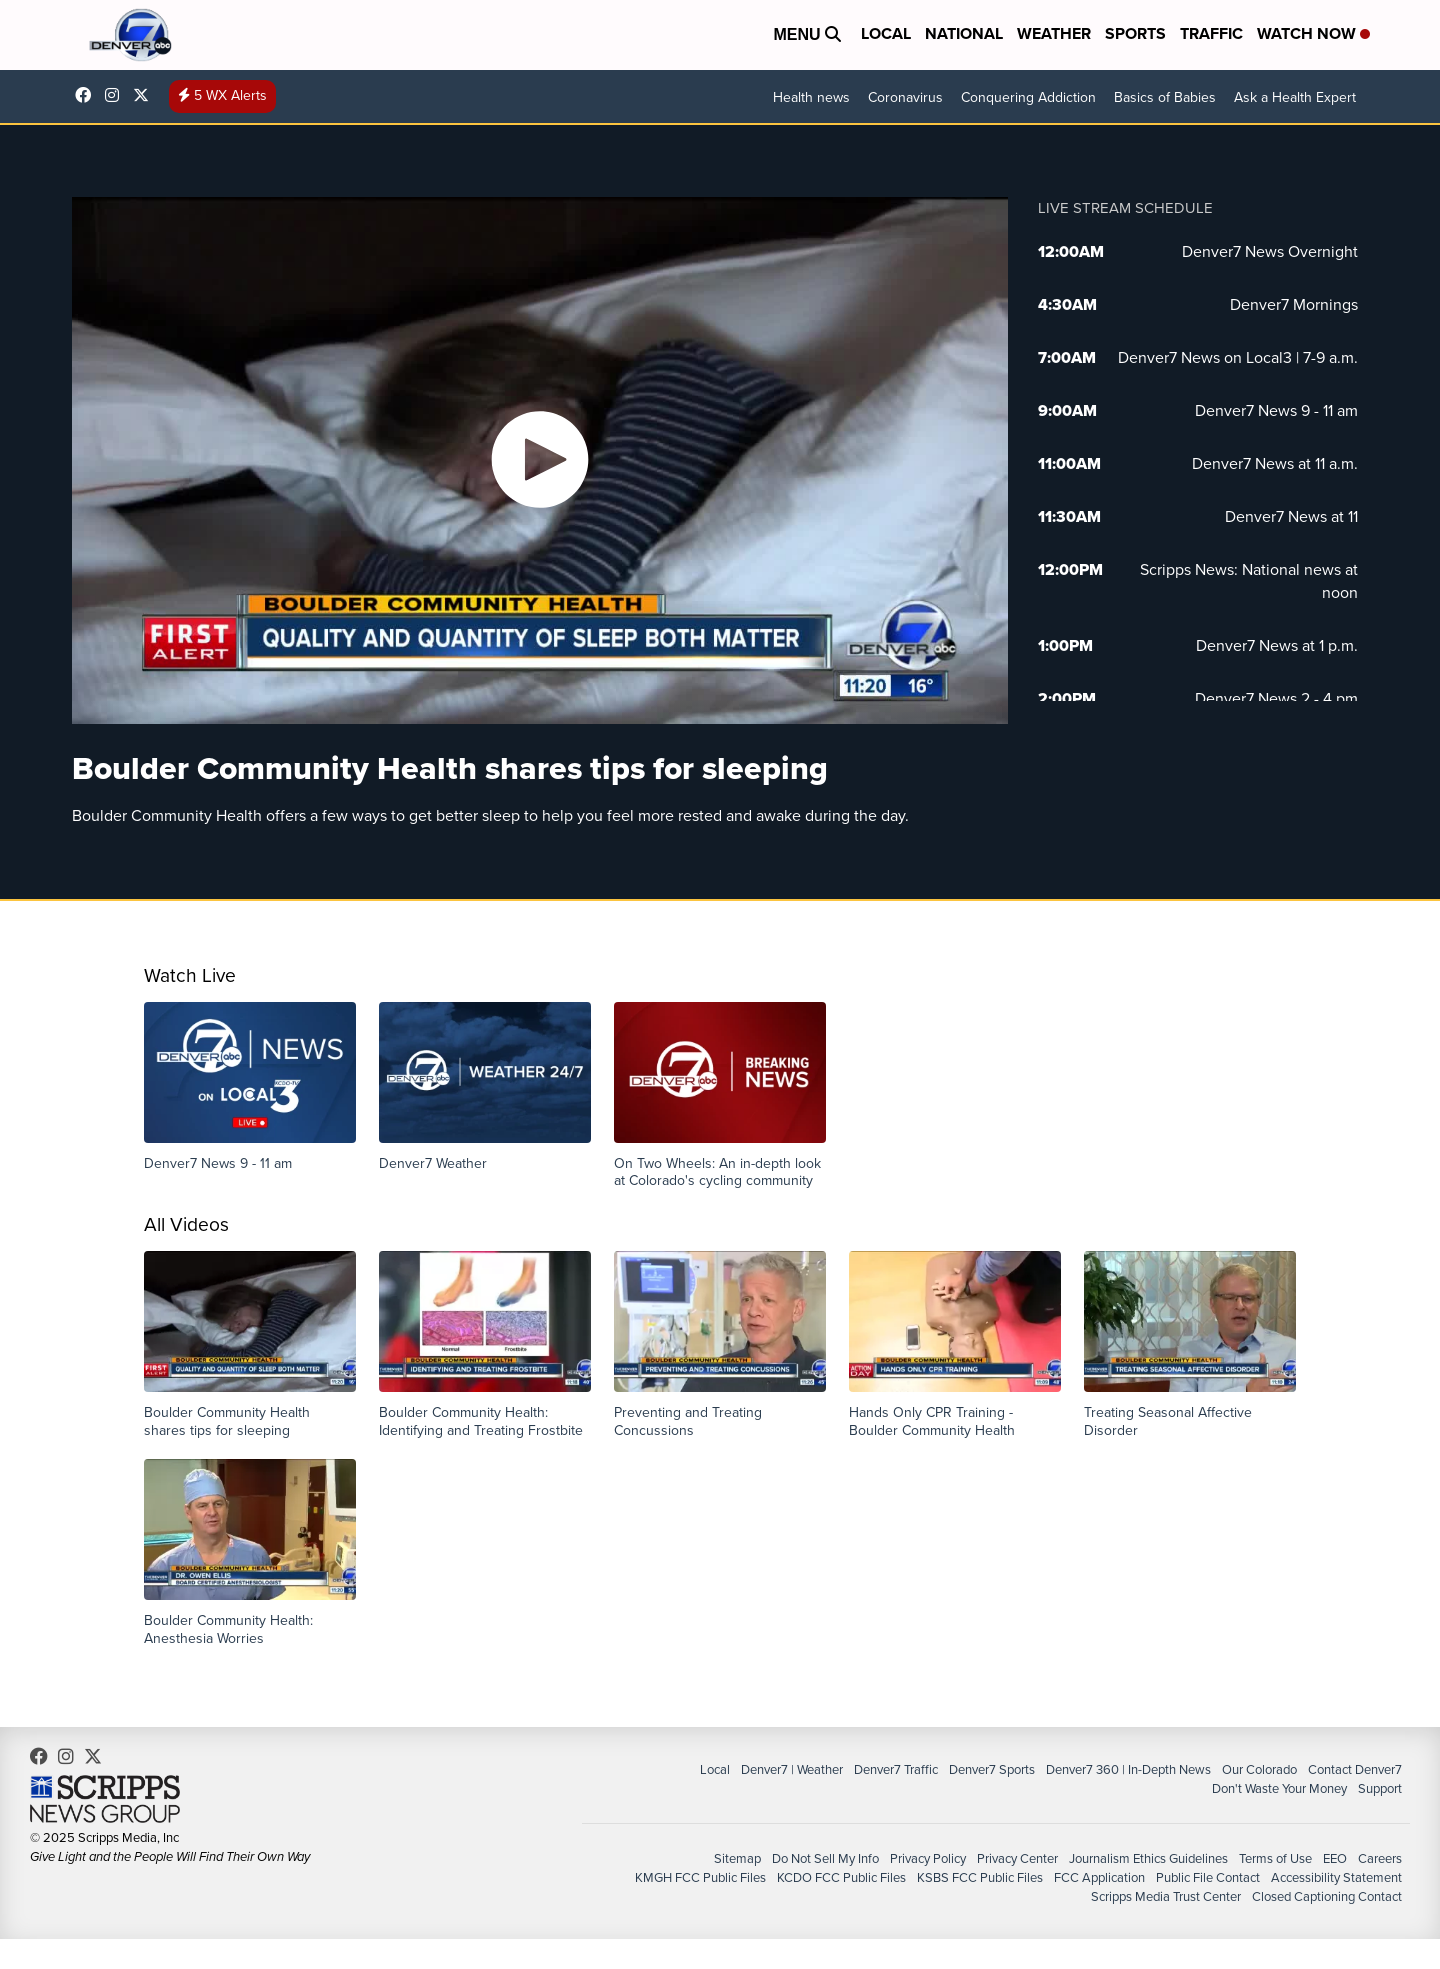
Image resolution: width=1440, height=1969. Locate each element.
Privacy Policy (928, 1858)
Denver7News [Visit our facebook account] (88, 95)
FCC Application (1099, 1877)
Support (1380, 1788)
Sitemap (737, 1858)
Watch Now (1313, 33)
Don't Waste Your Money (1279, 1788)
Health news (811, 97)
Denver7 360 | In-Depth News (1128, 1769)
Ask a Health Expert (1295, 97)
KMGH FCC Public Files (700, 1877)
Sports (1135, 33)
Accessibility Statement (1336, 1877)
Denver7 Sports (992, 1769)
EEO (1335, 1858)
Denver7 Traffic (896, 1769)
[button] (250, 1087)
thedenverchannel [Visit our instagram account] (117, 95)
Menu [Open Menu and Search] (807, 34)
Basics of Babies (1165, 97)
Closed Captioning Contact (1327, 1896)
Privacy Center (1017, 1858)
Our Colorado (1259, 1769)
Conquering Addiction (1028, 97)
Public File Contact (1208, 1877)
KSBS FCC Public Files (980, 1877)
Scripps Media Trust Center (1166, 1896)
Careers (1380, 1858)
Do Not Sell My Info (825, 1858)
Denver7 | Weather (792, 1769)
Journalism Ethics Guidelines (1148, 1858)
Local (886, 33)
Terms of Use (1275, 1858)
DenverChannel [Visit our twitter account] (146, 95)
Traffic (1211, 33)
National (964, 33)
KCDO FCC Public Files (841, 1877)
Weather (1054, 33)
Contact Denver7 (1355, 1769)
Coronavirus (905, 97)
